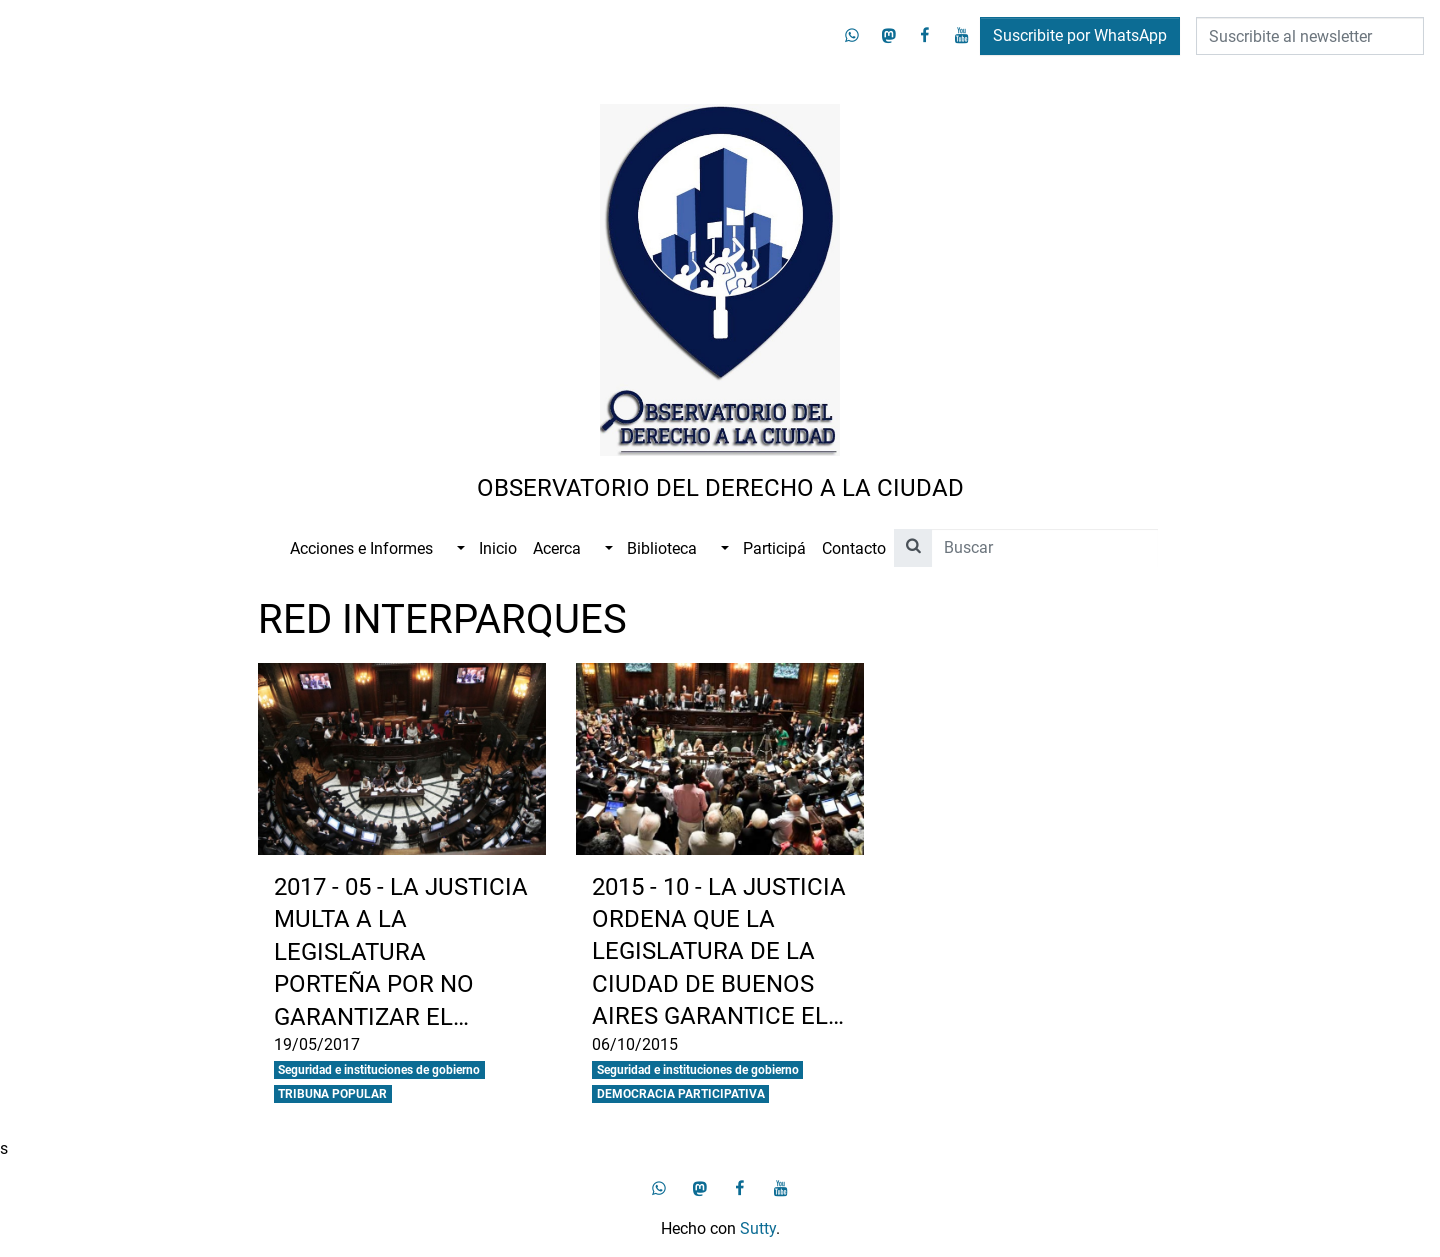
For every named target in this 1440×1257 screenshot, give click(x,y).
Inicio (498, 548)
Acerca (557, 548)
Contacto (854, 548)
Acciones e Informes (361, 548)
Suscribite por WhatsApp (1080, 35)
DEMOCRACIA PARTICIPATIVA (681, 1094)
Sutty (758, 1228)
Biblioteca (662, 548)
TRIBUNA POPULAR (332, 1094)
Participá (774, 548)
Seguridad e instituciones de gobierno (379, 1070)
